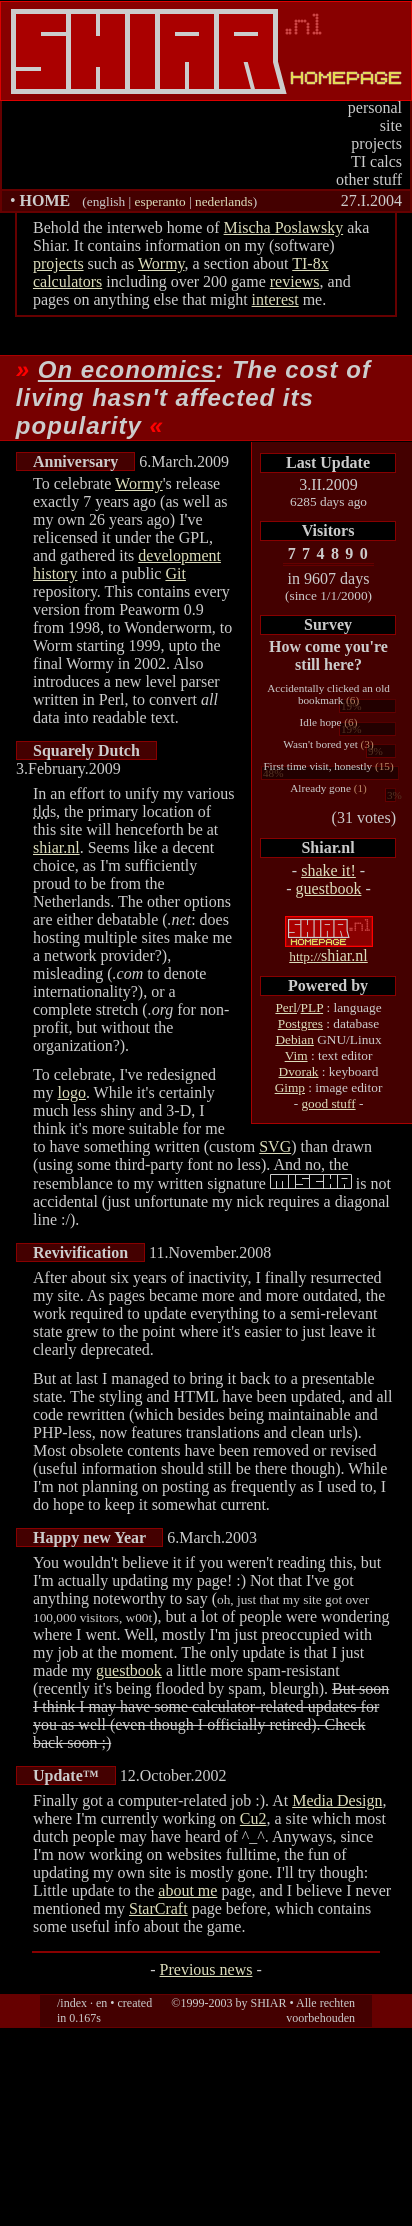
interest (275, 299)
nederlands (224, 201)
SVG (275, 1146)
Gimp (290, 1087)
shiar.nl (328, 955)
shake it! (328, 870)
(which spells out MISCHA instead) (311, 1181)
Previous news (206, 1969)
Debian (294, 1039)
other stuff (369, 179)
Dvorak (299, 1071)
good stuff (328, 1103)
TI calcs (376, 161)
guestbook (329, 888)
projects (376, 143)
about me (187, 1890)
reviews (295, 281)
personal (375, 107)
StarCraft (158, 1908)
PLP (312, 1007)
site (391, 125)
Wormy (161, 263)
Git (175, 573)
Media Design (337, 1800)
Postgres (300, 1023)
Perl (285, 1007)
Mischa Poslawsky (284, 227)
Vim (296, 1055)
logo (71, 1092)
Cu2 (253, 1818)
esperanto (160, 201)
